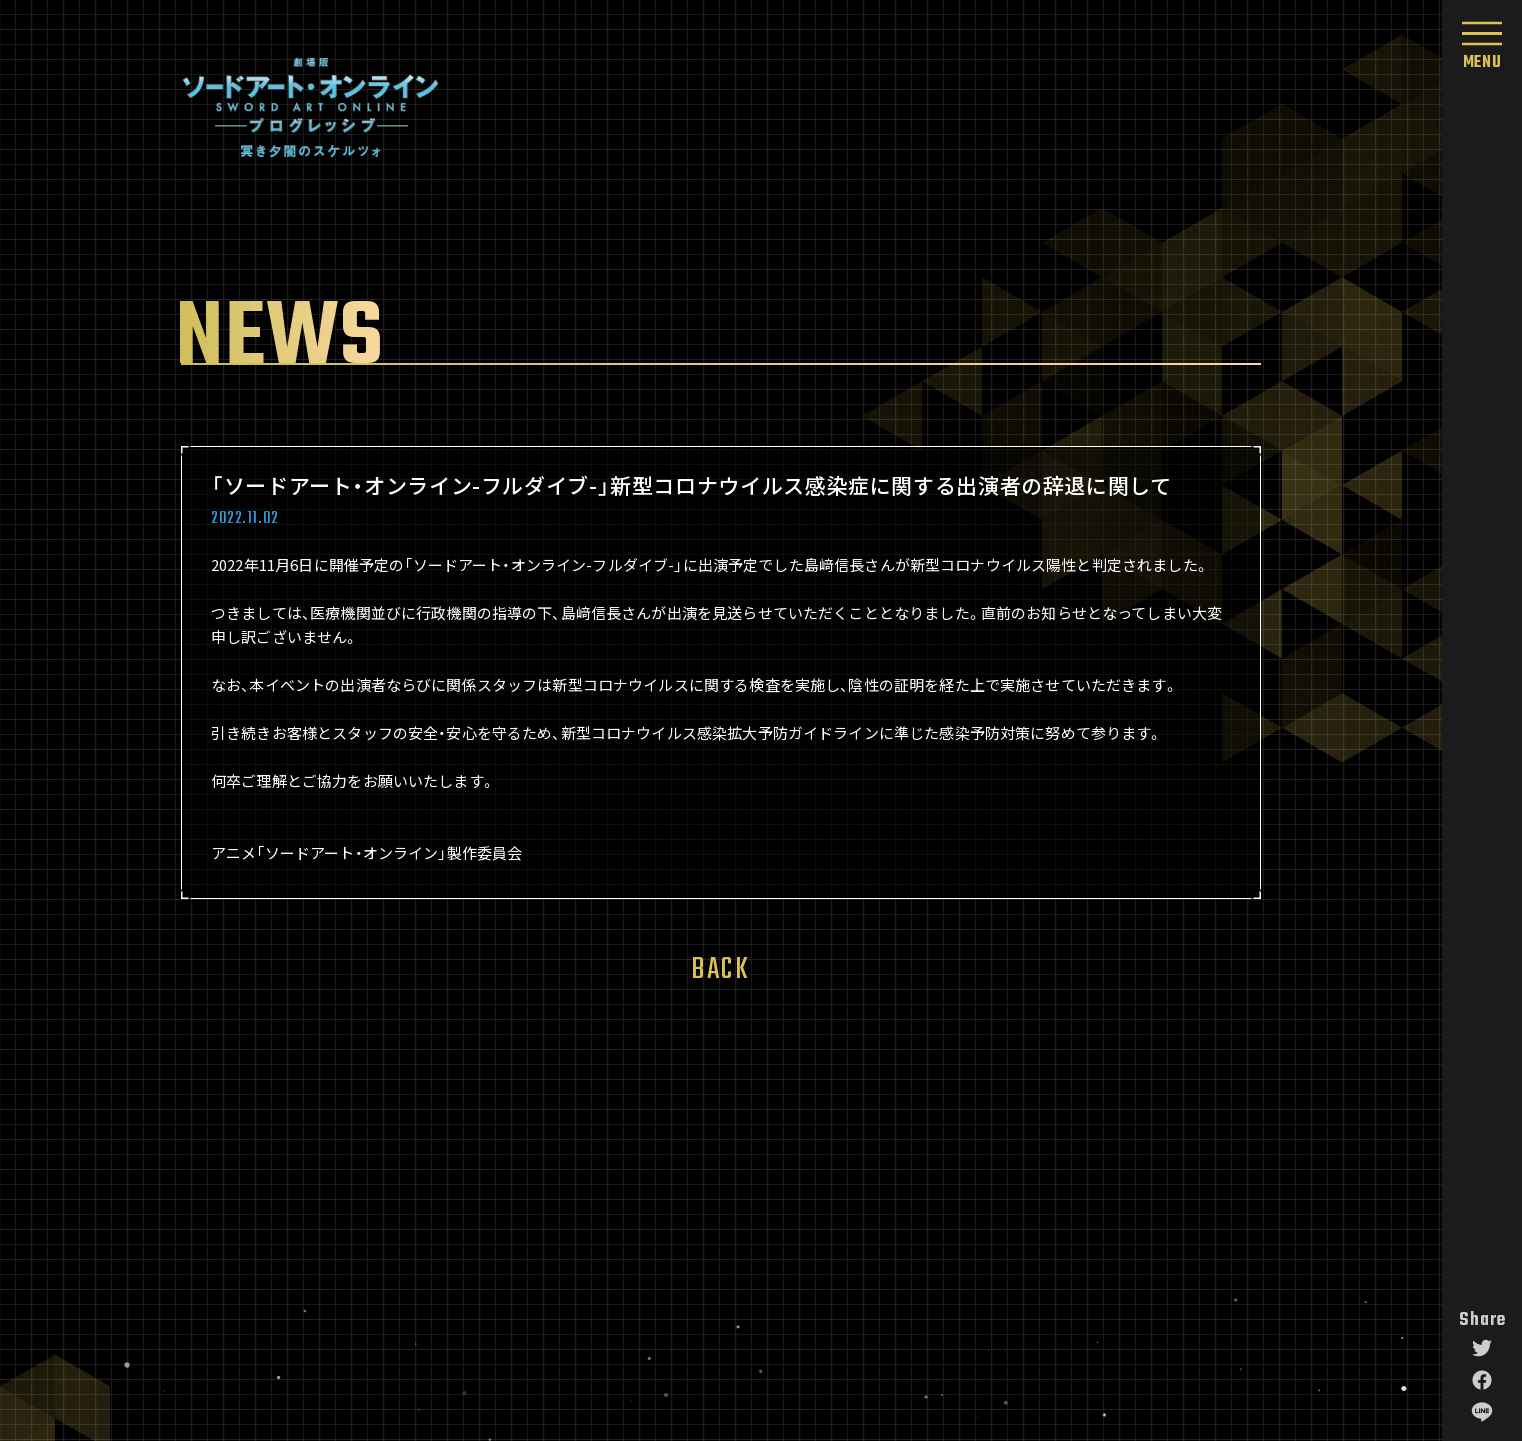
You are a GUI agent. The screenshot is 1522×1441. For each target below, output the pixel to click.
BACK (720, 964)
